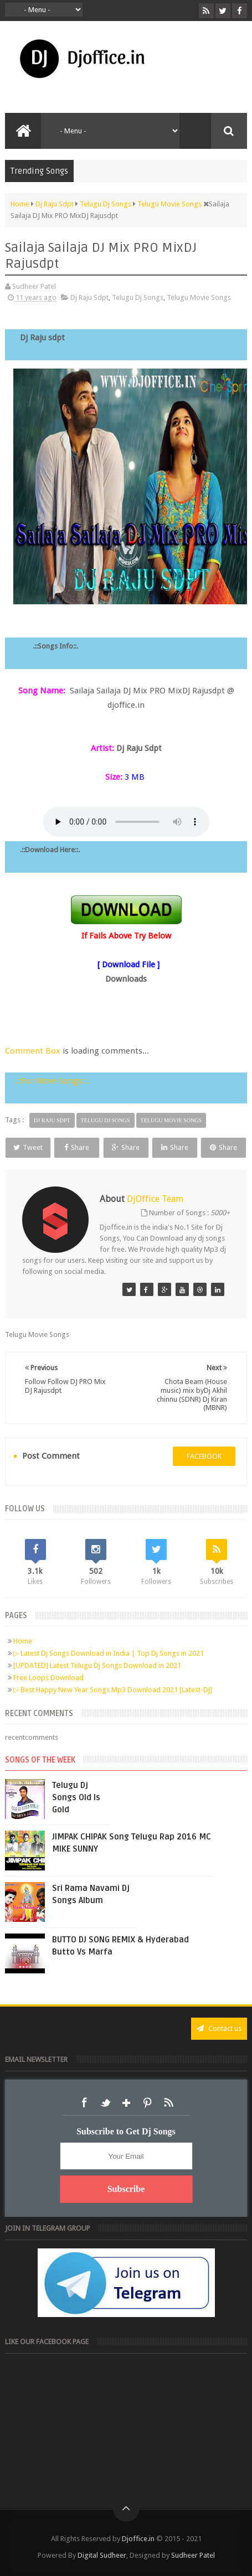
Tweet (28, 1147)
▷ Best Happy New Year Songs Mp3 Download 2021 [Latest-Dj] (112, 1690)
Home (22, 1641)
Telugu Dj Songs (137, 297)
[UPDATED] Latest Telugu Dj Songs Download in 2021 (97, 1665)
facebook (204, 1456)
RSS (168, 2102)
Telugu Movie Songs (199, 297)
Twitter (105, 2102)
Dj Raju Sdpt (89, 297)
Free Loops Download (48, 1677)
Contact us (219, 2028)
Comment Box (32, 1051)
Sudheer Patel (193, 2555)
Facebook (84, 2102)
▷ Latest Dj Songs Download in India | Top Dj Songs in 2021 (108, 1653)
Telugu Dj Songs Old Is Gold (76, 1797)
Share (76, 1147)
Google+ (126, 2102)
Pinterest (147, 2102)
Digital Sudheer (102, 2555)
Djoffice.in (138, 2538)
